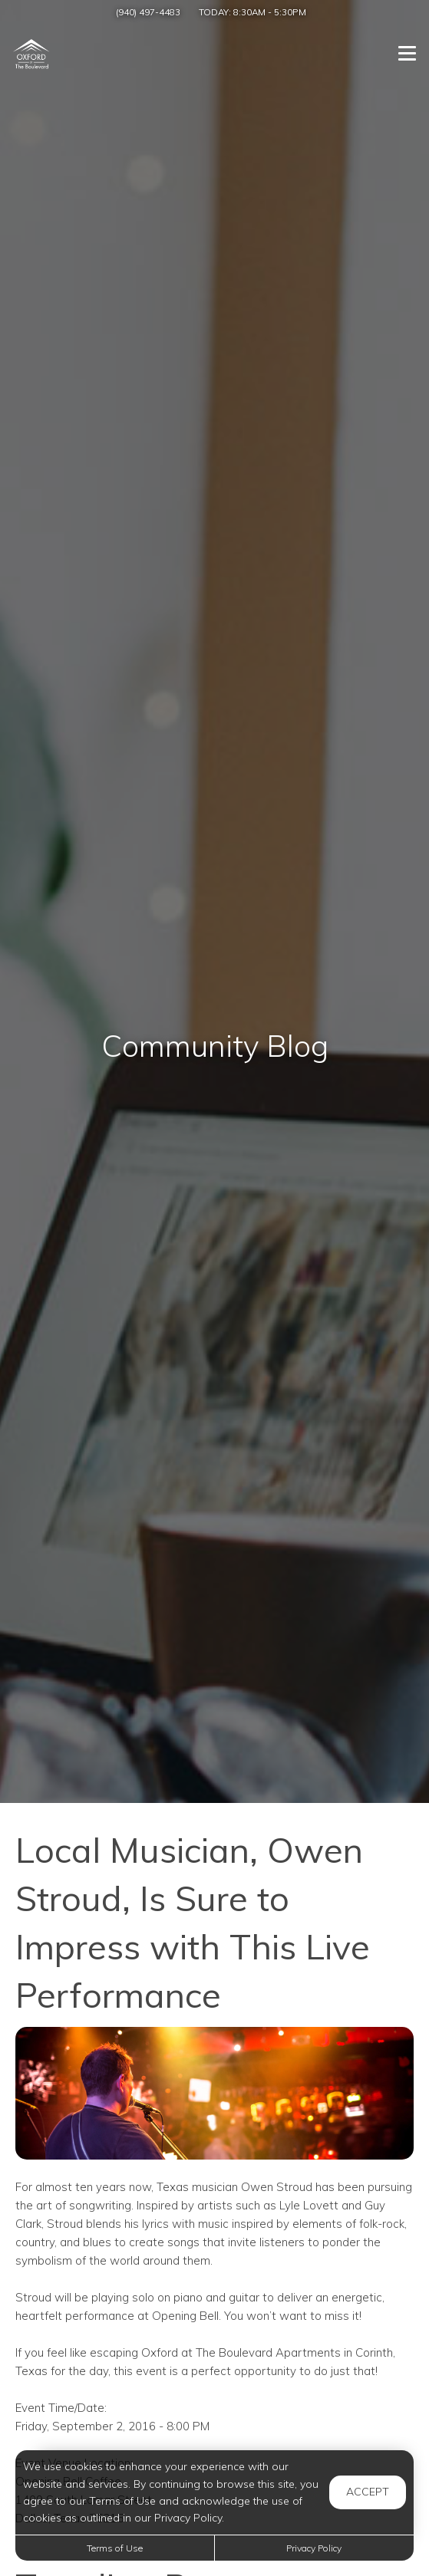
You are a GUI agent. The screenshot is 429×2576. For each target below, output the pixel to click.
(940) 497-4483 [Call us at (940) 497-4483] (148, 12)
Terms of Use (115, 2548)
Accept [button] (367, 2492)
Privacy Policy (314, 2548)
